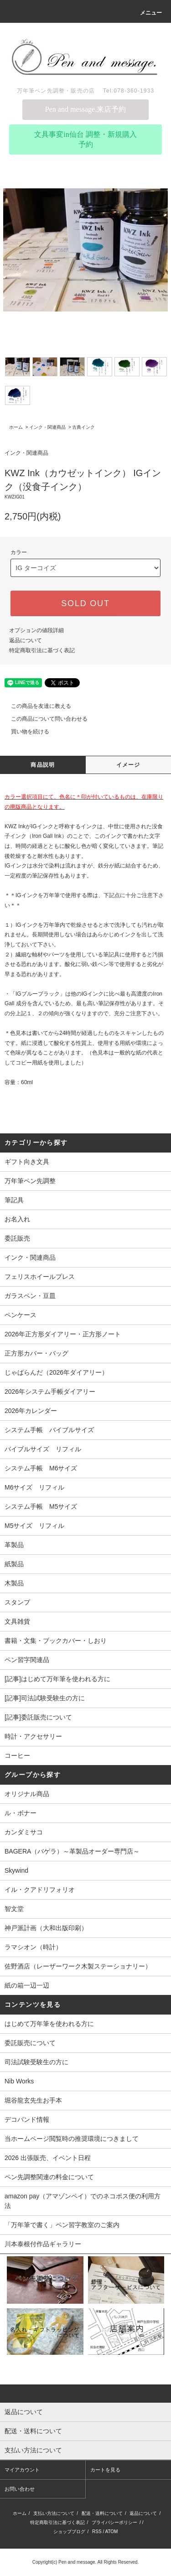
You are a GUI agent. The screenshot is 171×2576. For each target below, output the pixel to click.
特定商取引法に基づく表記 (42, 650)
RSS (97, 2531)
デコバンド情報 (27, 2119)
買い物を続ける (24, 731)
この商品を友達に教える (35, 706)
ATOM (111, 2531)
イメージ (128, 765)
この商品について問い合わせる (44, 719)
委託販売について (30, 2042)
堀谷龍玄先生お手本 (33, 2100)
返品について (25, 640)
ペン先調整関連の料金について (49, 2177)
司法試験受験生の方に (36, 2062)
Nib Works (19, 2081)
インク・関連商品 (47, 427)
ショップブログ (69, 2531)
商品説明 (43, 765)
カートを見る (105, 2469)
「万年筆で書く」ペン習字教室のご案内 (62, 2224)
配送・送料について (102, 2513)
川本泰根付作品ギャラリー (43, 2244)
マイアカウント (22, 2469)
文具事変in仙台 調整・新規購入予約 (85, 139)
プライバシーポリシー (114, 2522)
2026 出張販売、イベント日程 (48, 2157)
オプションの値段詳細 (36, 630)
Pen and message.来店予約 (85, 109)
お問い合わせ (20, 2489)
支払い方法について (53, 2513)
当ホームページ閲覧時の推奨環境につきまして (72, 2138)
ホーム (16, 427)
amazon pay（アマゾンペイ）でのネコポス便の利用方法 (83, 2200)
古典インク (83, 427)
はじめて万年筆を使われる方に (49, 2023)
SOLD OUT (85, 603)
